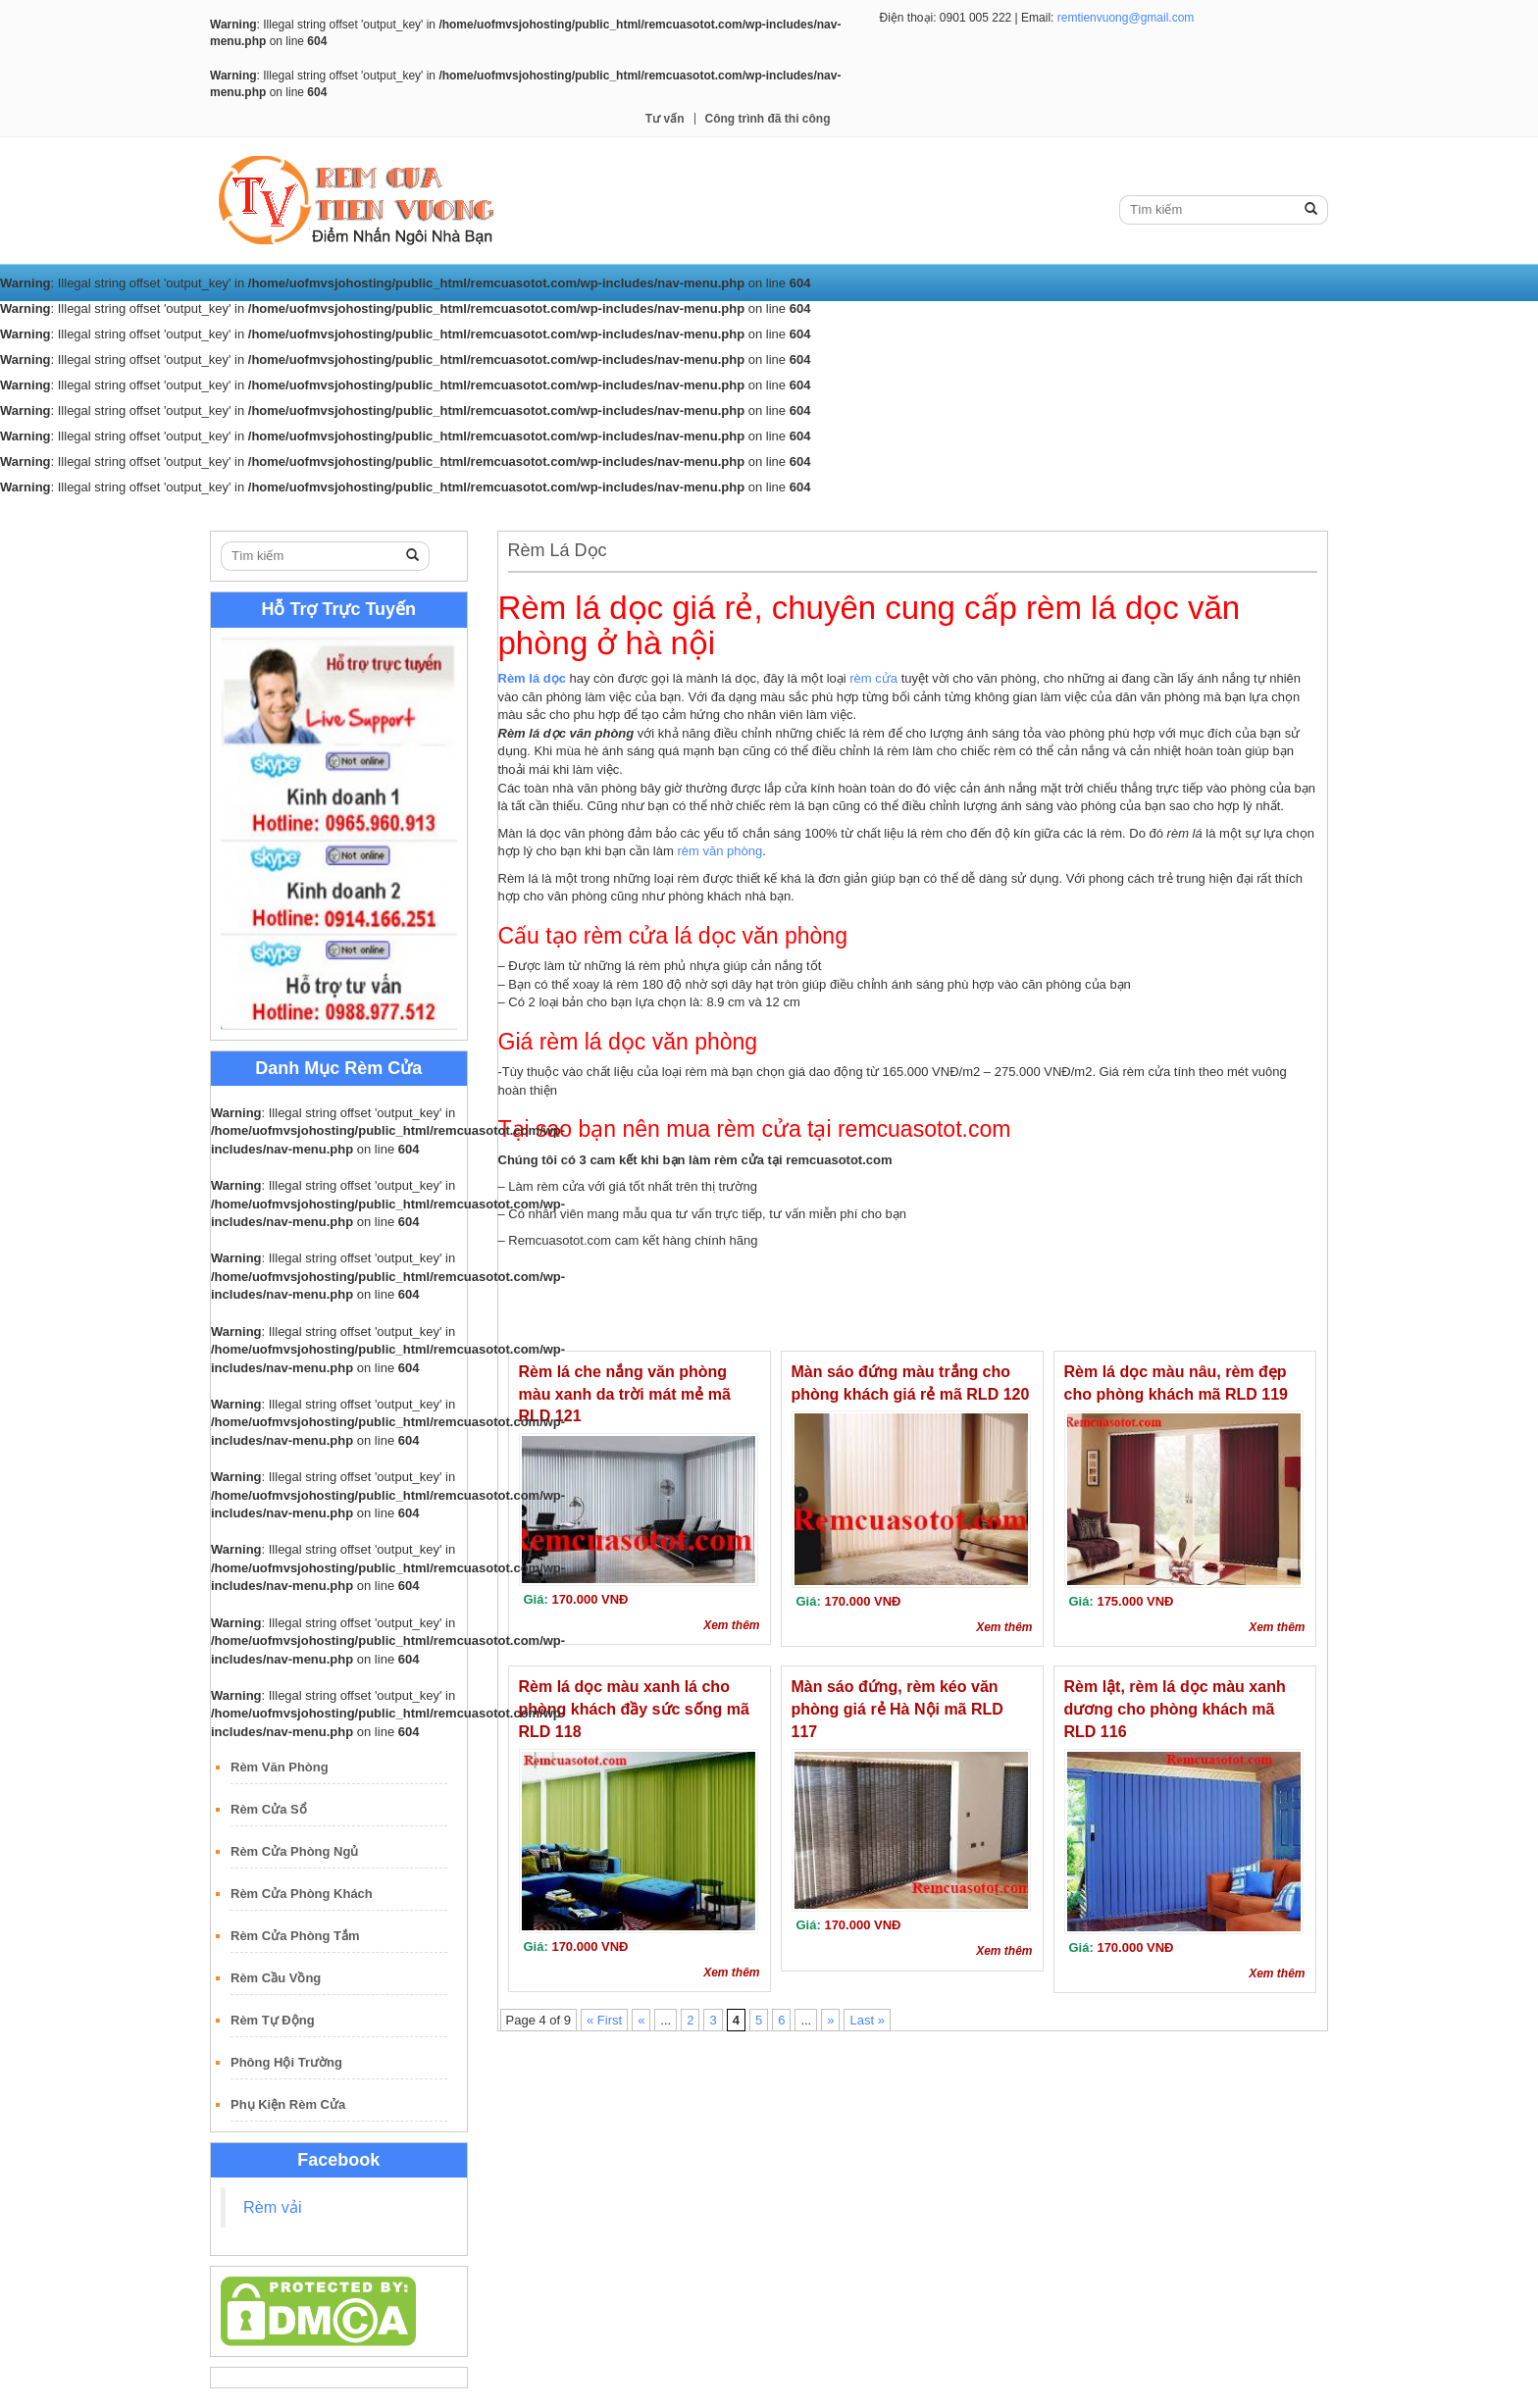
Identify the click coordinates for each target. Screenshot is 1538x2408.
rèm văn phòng (719, 851)
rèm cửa (873, 678)
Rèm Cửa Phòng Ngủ (294, 1851)
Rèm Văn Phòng (280, 1767)
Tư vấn (665, 119)
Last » (866, 2020)
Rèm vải (272, 2207)
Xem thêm (731, 1625)
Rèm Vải (342, 512)
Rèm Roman (630, 512)
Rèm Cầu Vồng (276, 1978)
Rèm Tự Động (273, 2020)
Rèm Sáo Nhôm (822, 512)
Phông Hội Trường (286, 2062)
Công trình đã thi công (768, 119)
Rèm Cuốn (428, 512)
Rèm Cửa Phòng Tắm (295, 1935)
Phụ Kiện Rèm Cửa (288, 2104)
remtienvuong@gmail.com (1126, 18)
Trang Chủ (256, 512)
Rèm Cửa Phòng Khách (302, 1893)
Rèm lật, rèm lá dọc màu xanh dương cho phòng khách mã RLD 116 (1175, 1709)
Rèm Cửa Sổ (269, 1809)
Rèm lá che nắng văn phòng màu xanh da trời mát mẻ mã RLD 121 (625, 1394)
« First (604, 2020)
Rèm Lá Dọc (526, 512)
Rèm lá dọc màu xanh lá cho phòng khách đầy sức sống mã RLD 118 (634, 1709)
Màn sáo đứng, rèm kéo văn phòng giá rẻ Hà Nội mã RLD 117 (897, 1709)
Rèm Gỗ (721, 512)
